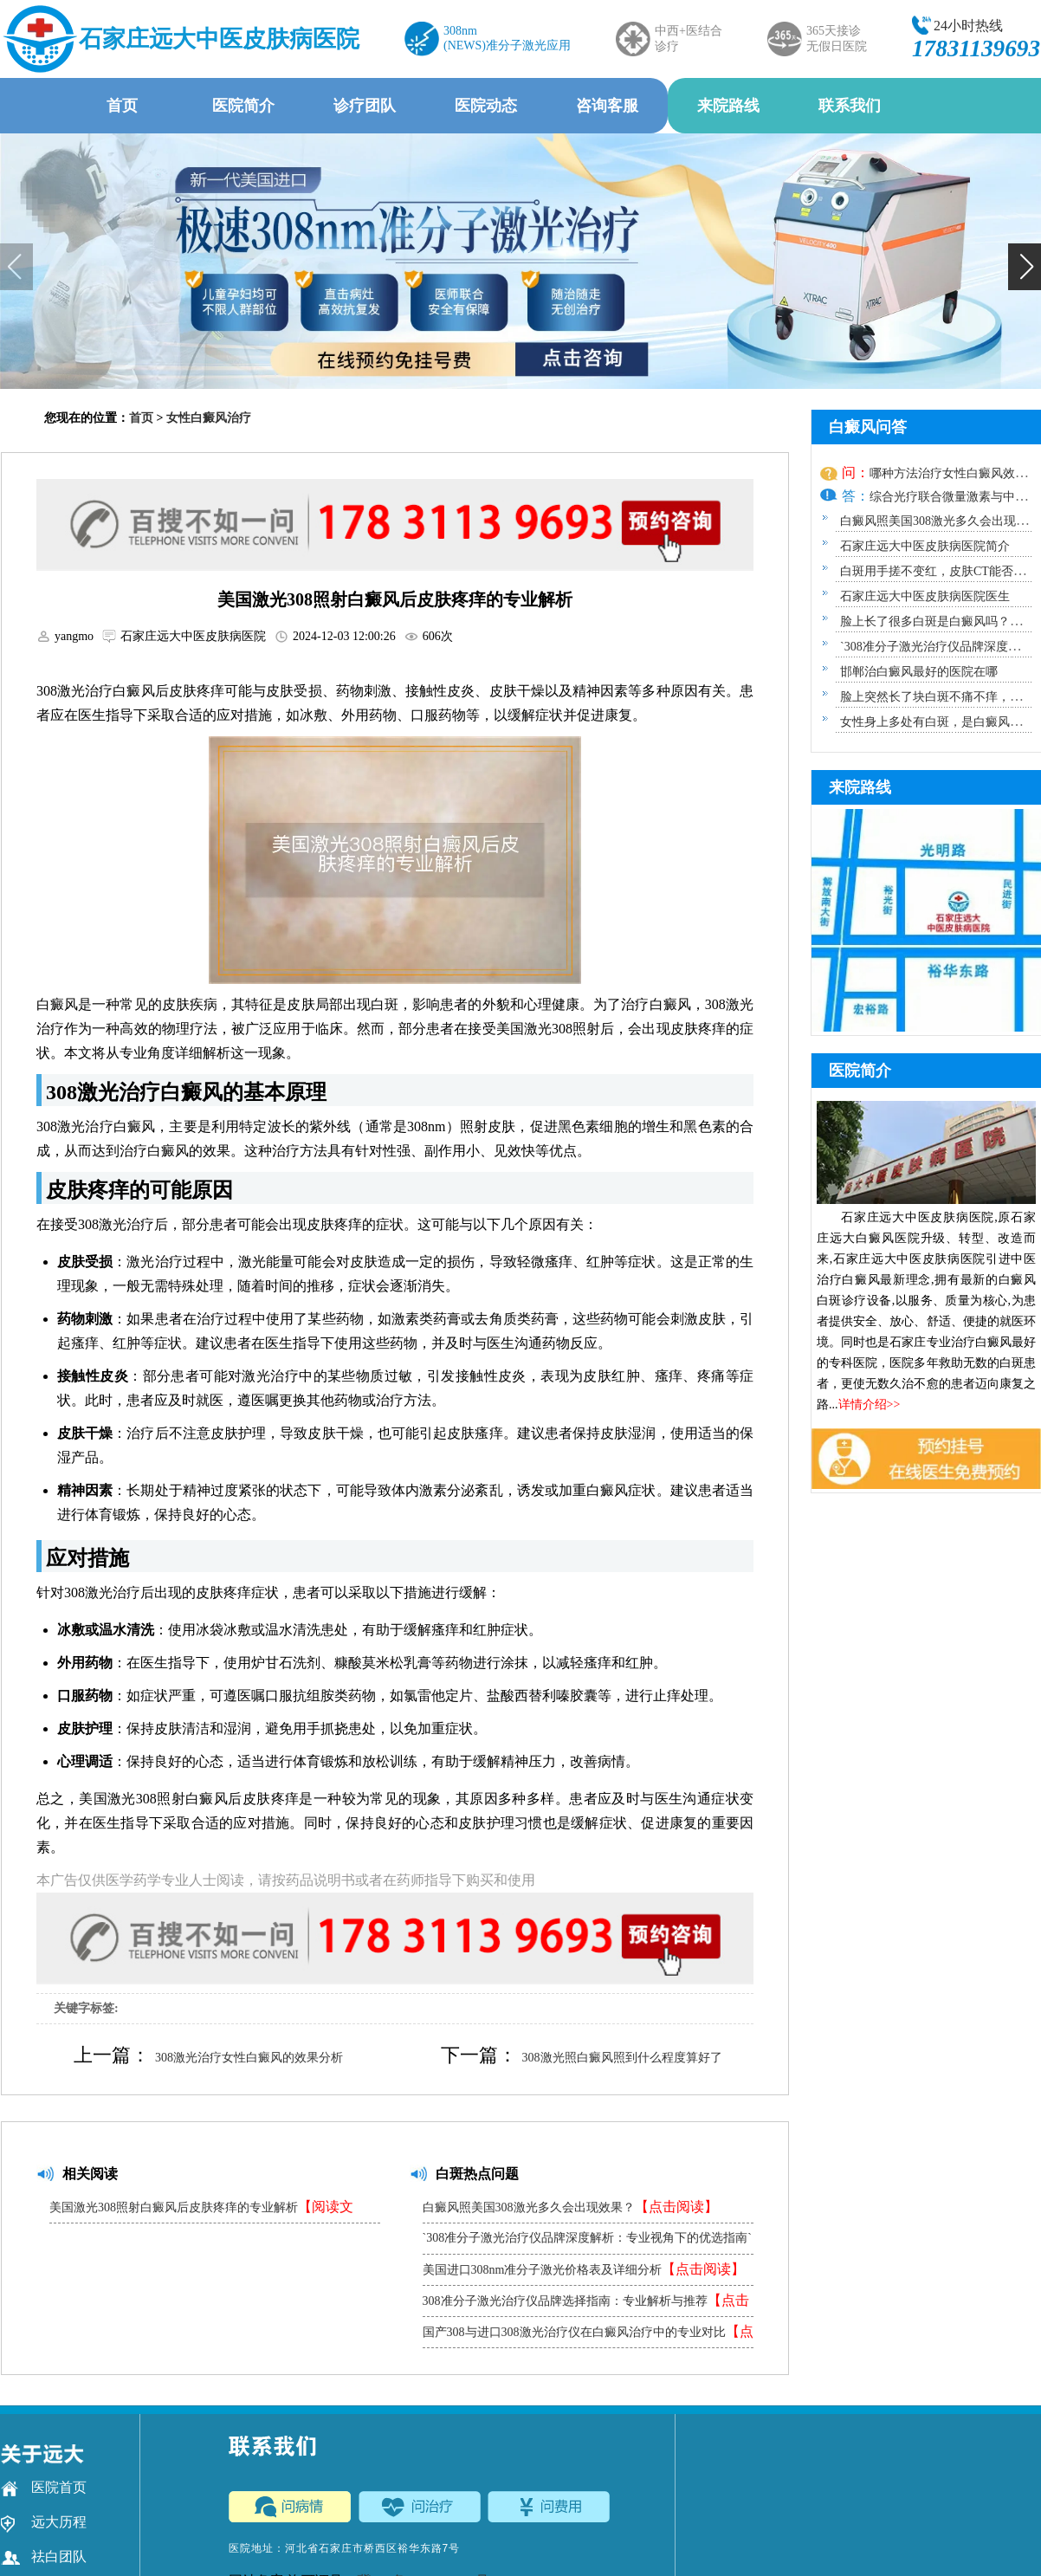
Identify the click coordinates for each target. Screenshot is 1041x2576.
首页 (122, 105)
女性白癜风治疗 (208, 417)
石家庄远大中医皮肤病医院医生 (925, 596)
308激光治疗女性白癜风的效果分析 (249, 2057)
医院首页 (44, 2487)
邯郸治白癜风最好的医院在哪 (919, 671)
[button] (1024, 266)
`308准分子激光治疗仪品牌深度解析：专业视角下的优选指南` (587, 2242)
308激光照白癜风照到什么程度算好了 (622, 2057)
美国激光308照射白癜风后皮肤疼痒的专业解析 (201, 2211)
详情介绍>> (869, 1404)
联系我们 (849, 105)
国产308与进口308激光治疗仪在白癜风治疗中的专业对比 (588, 2335)
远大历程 (44, 2522)
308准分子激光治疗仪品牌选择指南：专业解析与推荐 (586, 2304)
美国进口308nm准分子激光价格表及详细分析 (584, 2269)
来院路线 (728, 105)
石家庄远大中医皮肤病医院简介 (925, 546)
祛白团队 (44, 2557)
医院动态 (486, 105)
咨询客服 (607, 105)
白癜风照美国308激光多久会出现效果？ (570, 2206)
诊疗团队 (364, 105)
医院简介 (243, 105)
